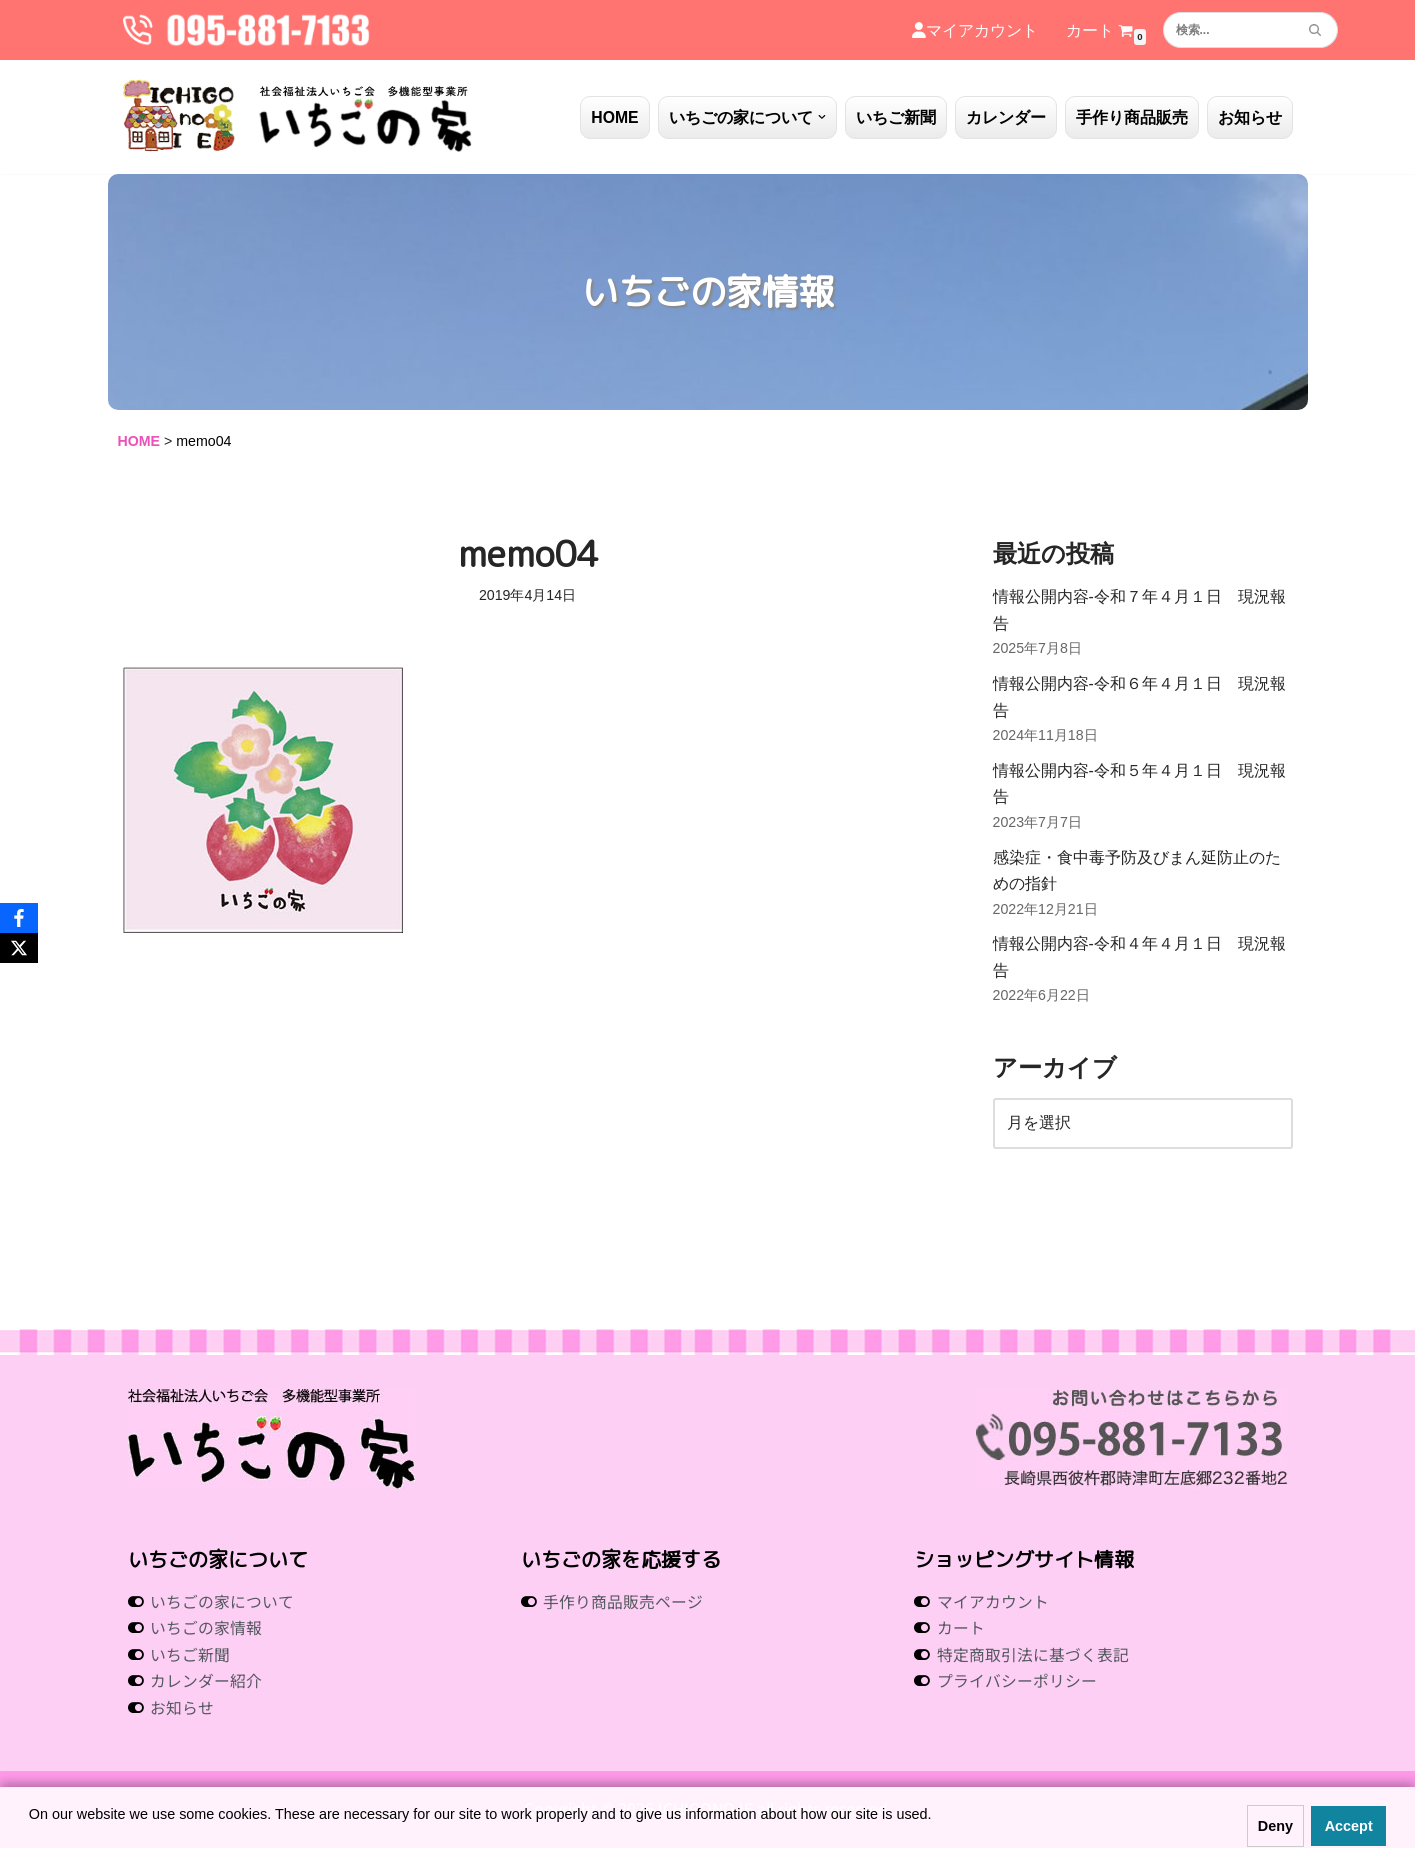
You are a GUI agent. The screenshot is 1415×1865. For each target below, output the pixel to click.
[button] (822, 117)
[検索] (1228, 30)
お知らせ (1250, 117)
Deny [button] (1275, 1826)
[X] (19, 948)
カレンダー (1006, 117)
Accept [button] (1349, 1826)
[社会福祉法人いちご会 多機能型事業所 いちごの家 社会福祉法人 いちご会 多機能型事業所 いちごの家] (298, 117)
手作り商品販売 (1132, 117)
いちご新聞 (896, 117)
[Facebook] (19, 918)
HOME (615, 117)
